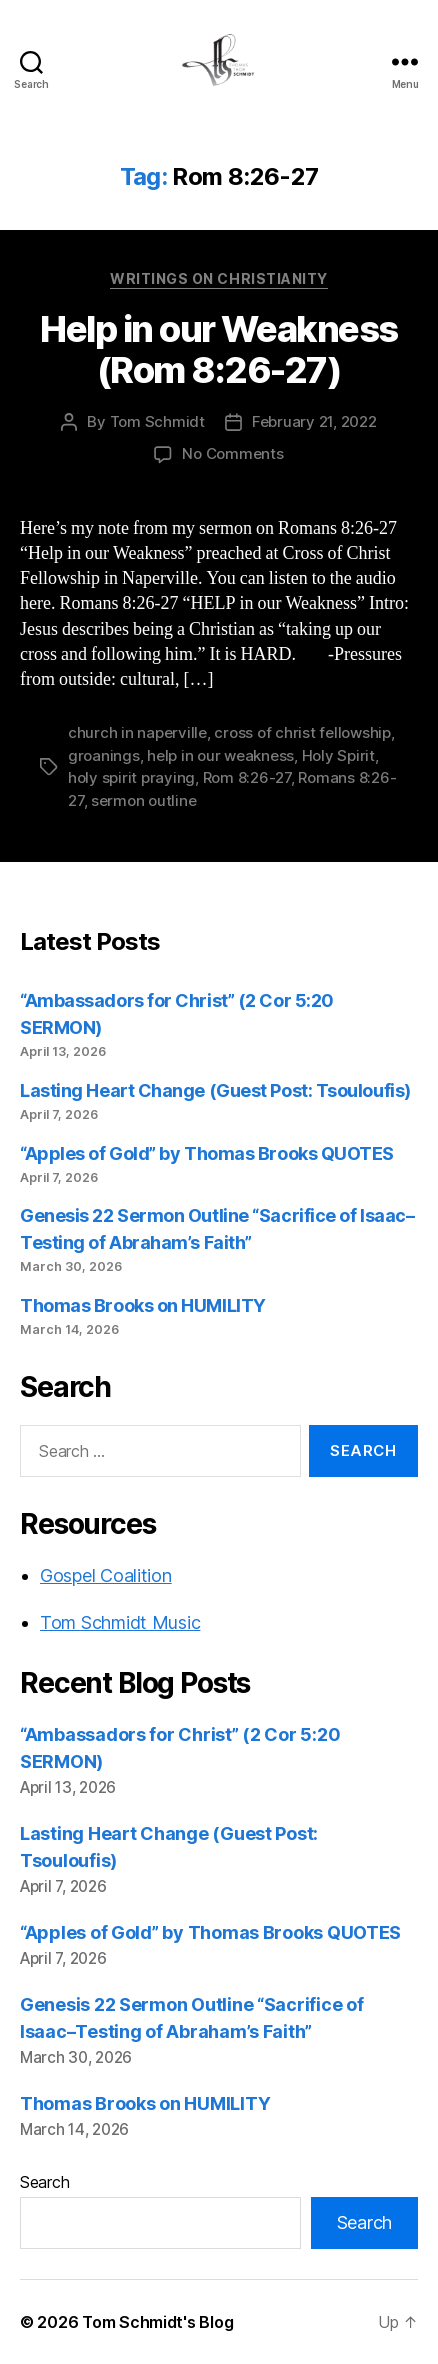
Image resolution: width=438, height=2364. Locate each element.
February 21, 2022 (314, 421)
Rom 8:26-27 (247, 777)
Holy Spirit (338, 755)
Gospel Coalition (106, 1575)
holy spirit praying (131, 777)
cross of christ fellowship (302, 732)
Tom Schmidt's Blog (157, 2322)
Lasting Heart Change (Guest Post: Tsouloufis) (215, 1090)
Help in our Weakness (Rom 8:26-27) (218, 349)
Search (44, 2182)
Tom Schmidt (157, 421)
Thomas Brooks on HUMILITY (143, 1305)
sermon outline (143, 800)
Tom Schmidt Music (120, 1622)
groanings (104, 755)
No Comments (232, 453)
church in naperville (137, 732)
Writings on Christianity (218, 278)
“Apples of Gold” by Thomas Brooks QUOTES (207, 1153)
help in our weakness (220, 755)
